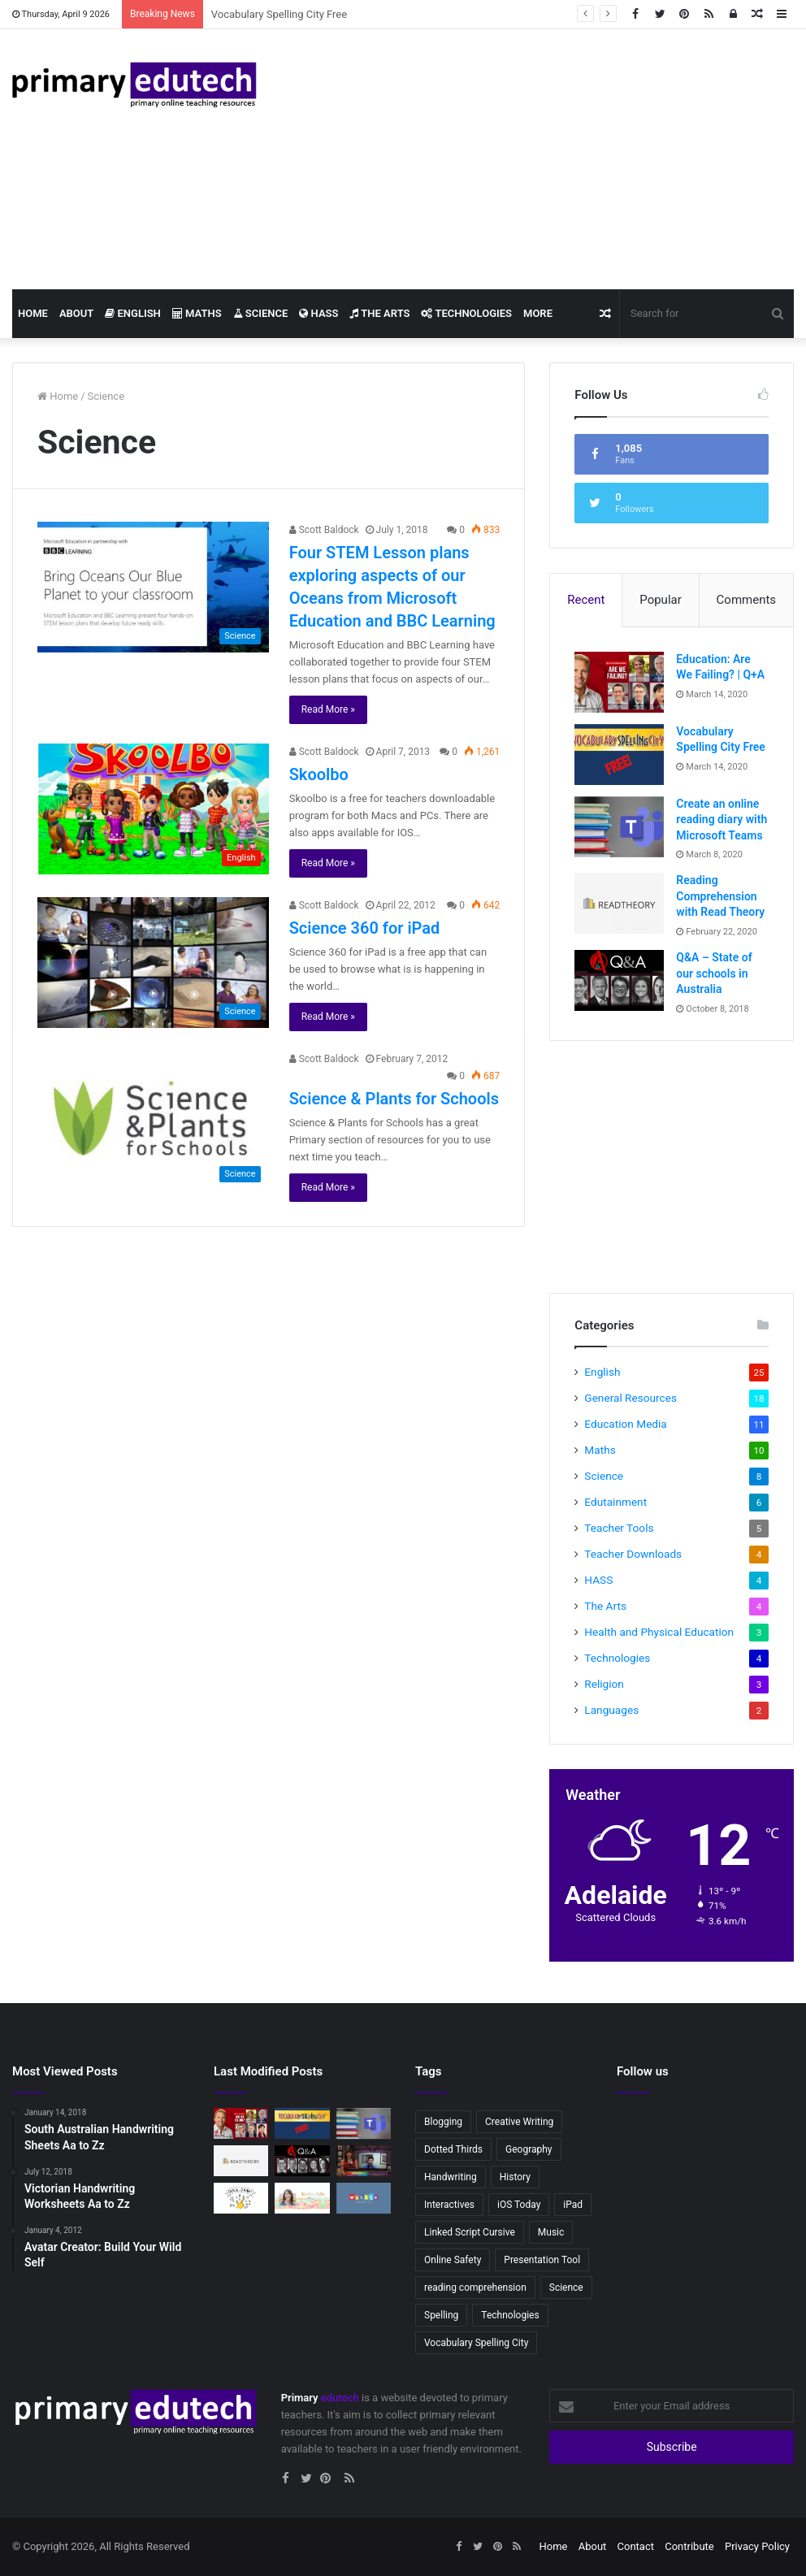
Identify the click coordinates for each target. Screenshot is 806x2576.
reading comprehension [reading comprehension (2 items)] (475, 2287)
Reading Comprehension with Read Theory (720, 896)
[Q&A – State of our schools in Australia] (619, 980)
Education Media (625, 1423)
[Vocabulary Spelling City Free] (619, 754)
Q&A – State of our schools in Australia (714, 973)
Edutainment (615, 1501)
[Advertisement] (537, 159)
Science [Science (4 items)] (566, 2287)
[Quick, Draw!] (241, 2198)
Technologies (466, 313)
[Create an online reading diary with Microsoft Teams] (619, 826)
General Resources (630, 1397)
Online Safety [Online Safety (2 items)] (452, 2260)
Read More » (328, 709)
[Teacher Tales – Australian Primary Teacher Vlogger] (302, 2198)
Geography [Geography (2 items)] (528, 2149)
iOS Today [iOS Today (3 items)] (518, 2204)
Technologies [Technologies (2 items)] (510, 2315)
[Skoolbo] (153, 809)
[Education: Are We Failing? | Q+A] (619, 682)
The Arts (379, 313)
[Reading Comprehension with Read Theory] (619, 903)
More (537, 313)
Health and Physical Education (659, 1631)
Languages (611, 1709)
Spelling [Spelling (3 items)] (441, 2315)
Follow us (643, 2071)
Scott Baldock (324, 530)
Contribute (689, 2546)
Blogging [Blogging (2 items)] (443, 2121)
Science (260, 313)
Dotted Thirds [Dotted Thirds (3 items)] (453, 2149)
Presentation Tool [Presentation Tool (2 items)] (542, 2260)
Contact (636, 2546)
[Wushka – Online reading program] (363, 2198)
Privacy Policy (757, 2546)
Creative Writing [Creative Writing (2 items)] (519, 2121)
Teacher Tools (618, 1527)
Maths (197, 313)
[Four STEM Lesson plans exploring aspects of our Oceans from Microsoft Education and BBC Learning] (153, 587)
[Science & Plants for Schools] (153, 1120)
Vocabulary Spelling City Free (279, 14)
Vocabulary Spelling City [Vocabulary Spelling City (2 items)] (476, 2342)
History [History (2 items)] (515, 2177)
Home (33, 313)
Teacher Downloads (633, 1553)
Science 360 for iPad (364, 928)
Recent (585, 599)
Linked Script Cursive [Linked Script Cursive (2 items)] (469, 2232)
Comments (747, 599)
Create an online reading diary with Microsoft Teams (721, 819)
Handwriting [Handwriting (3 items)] (450, 2177)
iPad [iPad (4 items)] (573, 2204)
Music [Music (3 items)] (551, 2232)
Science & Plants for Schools (394, 1098)
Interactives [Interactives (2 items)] (449, 2204)
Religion (604, 1683)
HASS (318, 313)
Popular (660, 599)
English (133, 313)
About (76, 313)
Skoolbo (319, 774)
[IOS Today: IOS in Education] (363, 2160)
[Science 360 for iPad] (153, 962)
